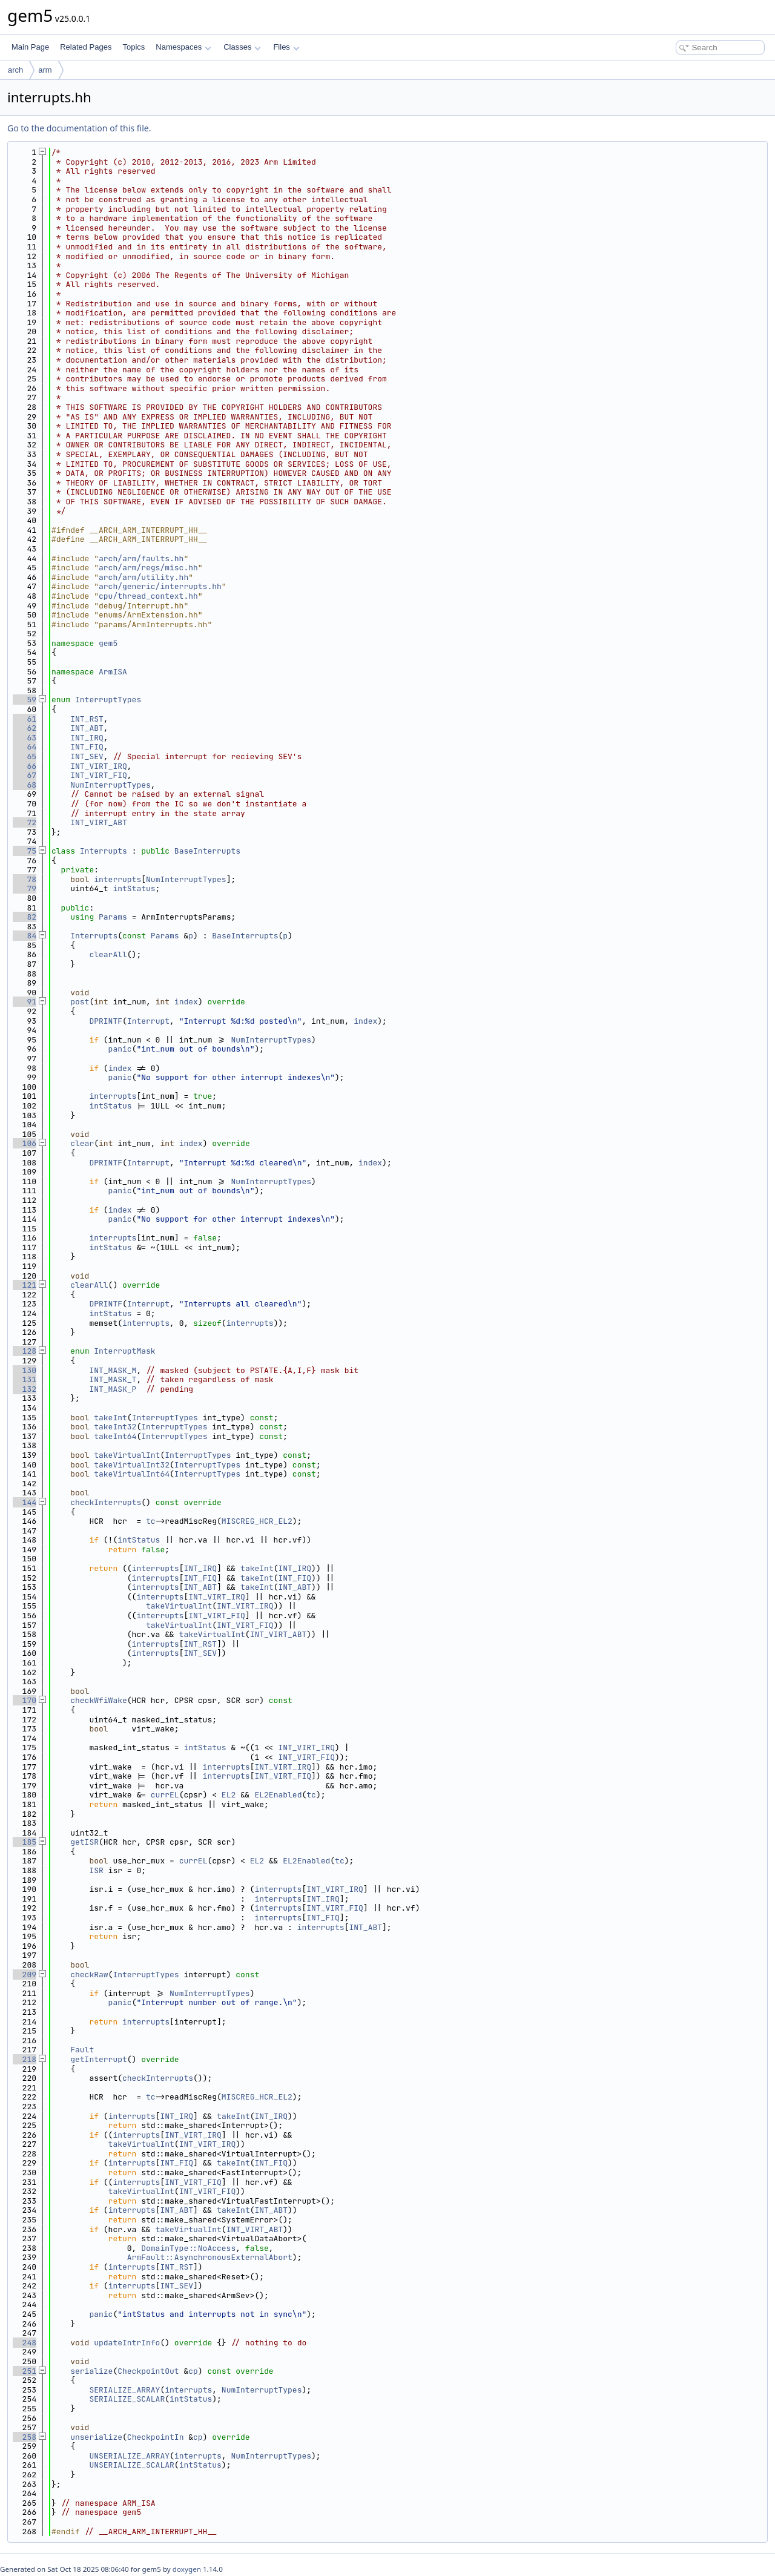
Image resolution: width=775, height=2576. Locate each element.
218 (24, 2059)
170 (24, 1700)
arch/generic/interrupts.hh (160, 586)
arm (44, 69)
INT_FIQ (87, 747)
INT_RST (87, 719)
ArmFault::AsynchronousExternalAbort (209, 2257)
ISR (96, 1870)
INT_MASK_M (112, 1370)
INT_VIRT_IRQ (98, 766)
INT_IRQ (87, 738)
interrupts (117, 879)
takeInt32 (115, 1426)
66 (24, 766)
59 (24, 699)
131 (24, 1379)
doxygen (187, 2569)
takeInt (110, 1417)
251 (24, 2371)
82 (24, 917)
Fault (82, 2049)
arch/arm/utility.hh (143, 577)
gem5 (108, 643)
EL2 (229, 1795)
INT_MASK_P (112, 1389)
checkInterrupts (105, 1502)
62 (24, 728)
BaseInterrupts (207, 851)
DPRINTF (105, 1021)
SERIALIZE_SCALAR (127, 2399)
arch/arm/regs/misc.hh (148, 567)
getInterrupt (98, 2059)
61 (24, 719)
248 (24, 2342)
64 (24, 747)
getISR (84, 1842)
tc (151, 1521)
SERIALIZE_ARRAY (124, 2390)
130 (24, 1370)
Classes (242, 46)
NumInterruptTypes (110, 785)
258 (24, 2437)
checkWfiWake (98, 1700)
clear (82, 1143)
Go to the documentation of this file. (79, 128)
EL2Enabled (278, 1795)
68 (24, 785)
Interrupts (103, 851)
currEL (165, 1795)
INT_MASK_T (112, 1379)
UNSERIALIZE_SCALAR (131, 2465)
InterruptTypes (108, 699)
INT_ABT (87, 728)
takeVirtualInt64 (132, 1474)
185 (24, 1842)
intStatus (134, 888)
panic (120, 1049)
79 (24, 888)
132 (24, 1389)
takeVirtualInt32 (132, 1465)
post (79, 1001)
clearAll (108, 954)
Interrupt (148, 1021)
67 (24, 775)
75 (24, 851)
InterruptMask (124, 1351)
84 (24, 936)
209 (24, 1974)
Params (113, 917)
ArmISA (113, 672)
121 (24, 1285)
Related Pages (85, 46)
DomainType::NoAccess (188, 2248)
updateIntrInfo (127, 2342)
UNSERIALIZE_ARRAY (129, 2456)
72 (24, 822)
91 (24, 1001)
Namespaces (183, 46)
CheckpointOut (148, 2371)
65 (24, 756)
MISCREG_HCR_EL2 (257, 1521)
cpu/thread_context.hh (148, 596)
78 (24, 879)
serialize (91, 2371)
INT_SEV (87, 756)
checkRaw (89, 1974)
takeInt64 (115, 1436)
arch (15, 69)
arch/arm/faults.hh (141, 558)
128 (24, 1351)
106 (24, 1143)
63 (24, 738)
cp (193, 2371)
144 (24, 1502)
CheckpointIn (155, 2437)
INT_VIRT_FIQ (98, 775)
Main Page (30, 46)
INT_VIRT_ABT (98, 822)
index (186, 1001)
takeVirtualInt (127, 1455)
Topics (133, 46)
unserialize (96, 2437)
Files (286, 46)
